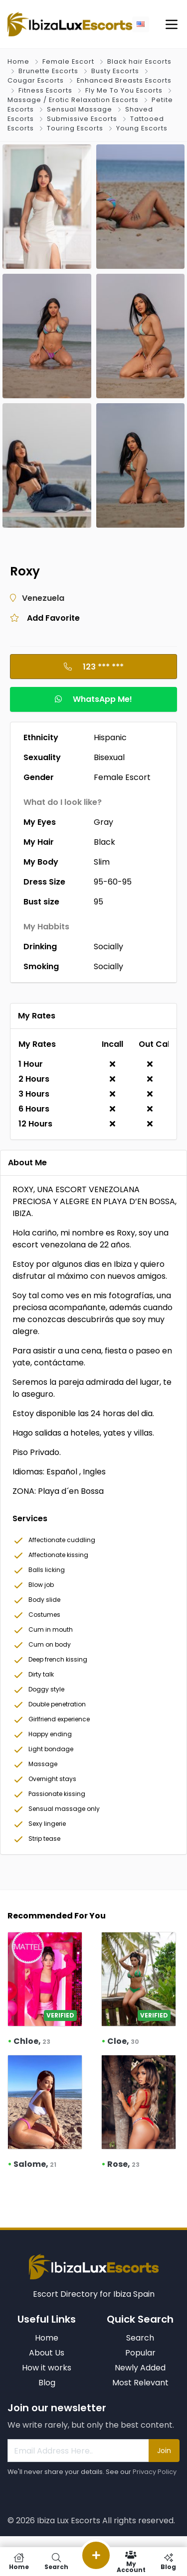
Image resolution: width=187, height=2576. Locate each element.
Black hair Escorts (139, 61)
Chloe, (31, 2041)
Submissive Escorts (82, 118)
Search (140, 2338)
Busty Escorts (115, 71)
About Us (46, 2352)
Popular (140, 2352)
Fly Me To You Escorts (124, 90)
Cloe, (123, 2041)
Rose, (123, 2164)
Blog (46, 2382)
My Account (131, 2561)
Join (164, 2451)
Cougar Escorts (35, 80)
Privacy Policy (155, 2471)
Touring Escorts (75, 128)
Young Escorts (142, 128)
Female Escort (68, 61)
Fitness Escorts (45, 90)
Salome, (34, 2164)
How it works (46, 2367)
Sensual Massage (79, 109)
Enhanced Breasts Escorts (124, 80)
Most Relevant (140, 2382)
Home (18, 61)
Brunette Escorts (48, 71)
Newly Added (140, 2367)
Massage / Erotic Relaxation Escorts (73, 100)
